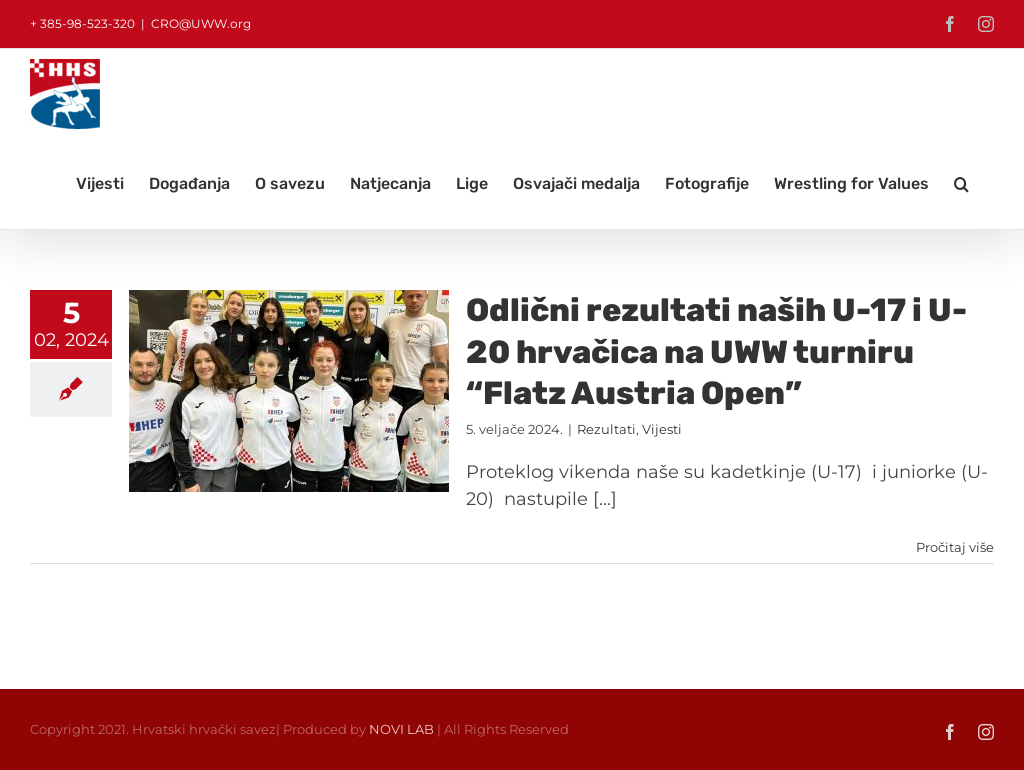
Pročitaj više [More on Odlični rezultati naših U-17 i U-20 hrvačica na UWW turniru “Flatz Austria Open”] (955, 547)
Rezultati (606, 429)
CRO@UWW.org (201, 23)
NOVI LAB (401, 729)
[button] (961, 184)
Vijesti (662, 429)
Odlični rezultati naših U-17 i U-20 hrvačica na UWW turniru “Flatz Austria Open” (716, 351)
